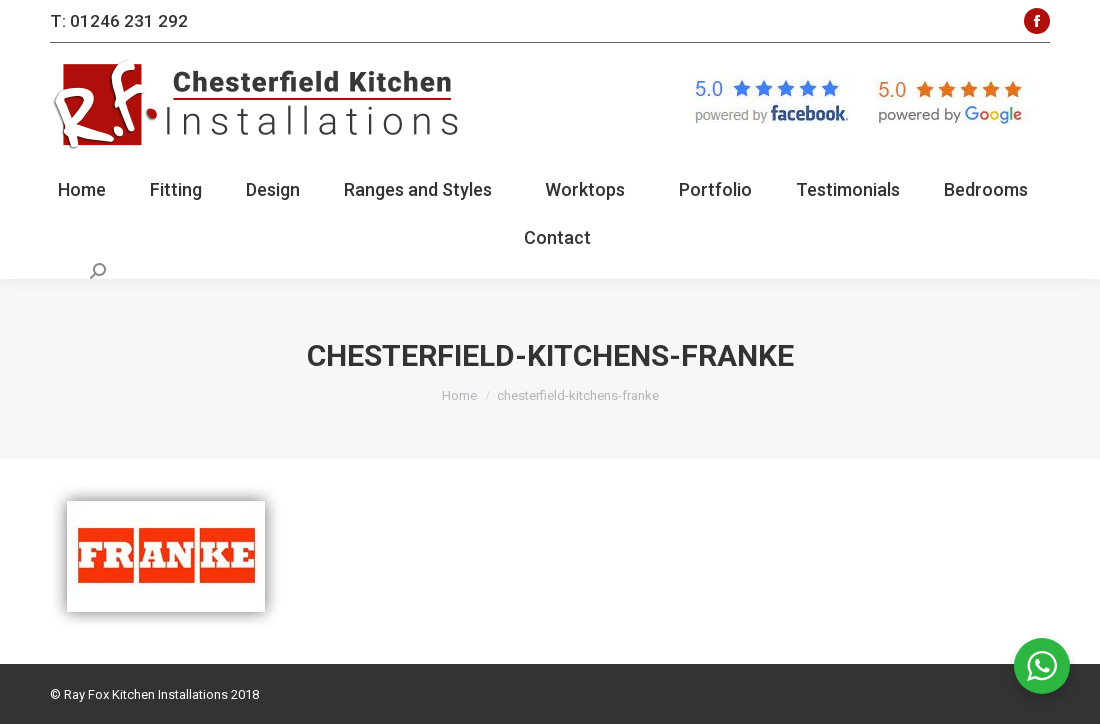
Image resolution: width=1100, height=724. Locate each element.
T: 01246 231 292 (119, 21)
